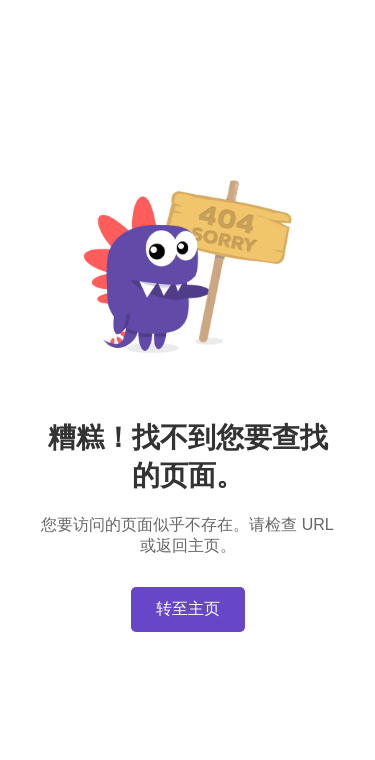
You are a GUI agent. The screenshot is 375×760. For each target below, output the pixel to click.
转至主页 (188, 608)
